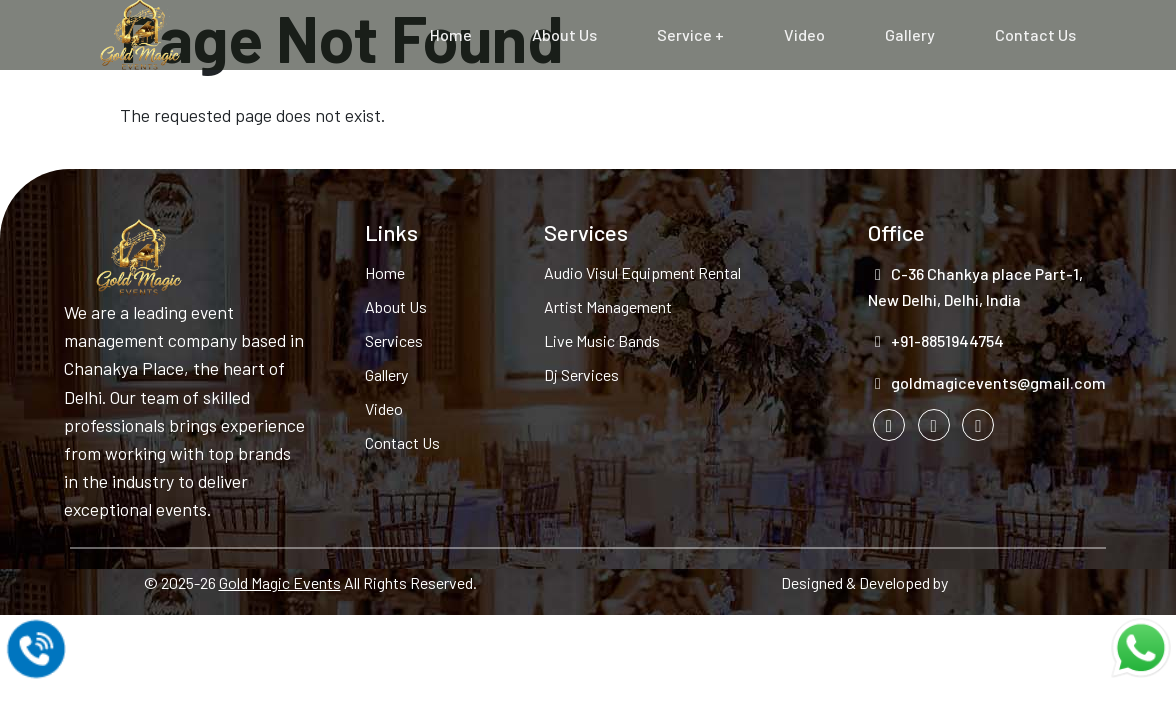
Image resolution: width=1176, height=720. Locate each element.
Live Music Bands (602, 340)
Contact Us (1035, 34)
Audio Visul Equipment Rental (642, 272)
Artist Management (608, 306)
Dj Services (581, 374)
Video (804, 34)
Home (451, 34)
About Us (564, 34)
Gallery (910, 34)
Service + (690, 34)
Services (394, 340)
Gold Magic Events (280, 582)
